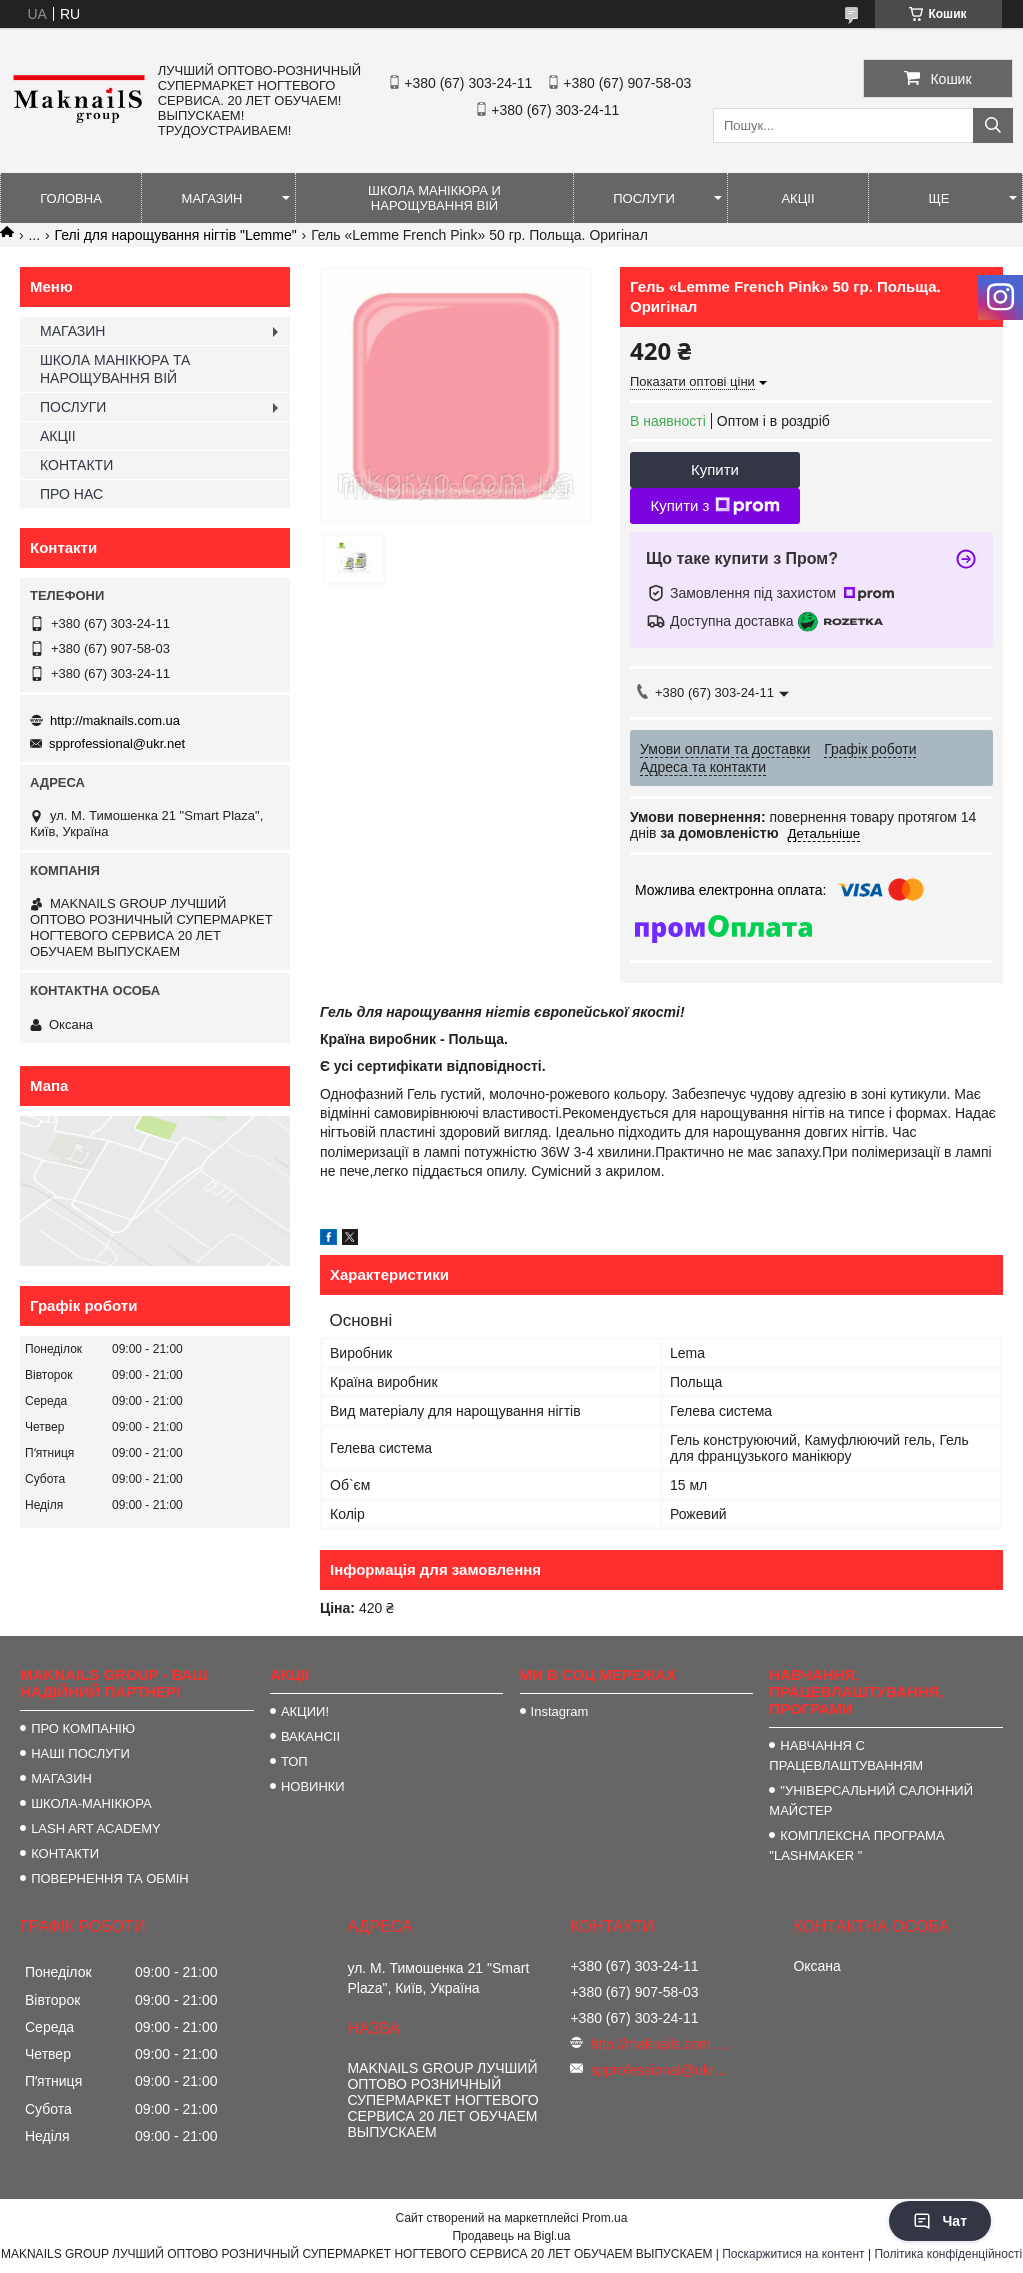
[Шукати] (993, 125)
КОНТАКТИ (76, 465)
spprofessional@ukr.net (117, 743)
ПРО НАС (71, 494)
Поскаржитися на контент (793, 2254)
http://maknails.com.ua (115, 720)
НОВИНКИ (313, 1786)
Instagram (560, 1711)
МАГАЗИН (212, 198)
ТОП (294, 1761)
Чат (940, 2221)
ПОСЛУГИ (644, 198)
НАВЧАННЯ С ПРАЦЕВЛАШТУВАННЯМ (846, 1755)
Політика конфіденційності (948, 2254)
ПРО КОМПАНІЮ (83, 1728)
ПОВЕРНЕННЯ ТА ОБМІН (110, 1878)
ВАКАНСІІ (310, 1736)
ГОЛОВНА (71, 198)
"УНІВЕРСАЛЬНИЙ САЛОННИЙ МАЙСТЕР (871, 1800)
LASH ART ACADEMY (96, 1828)
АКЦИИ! (305, 1711)
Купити (715, 469)
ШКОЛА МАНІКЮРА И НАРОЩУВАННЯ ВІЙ (434, 198)
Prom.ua (604, 2218)
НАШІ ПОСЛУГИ (80, 1753)
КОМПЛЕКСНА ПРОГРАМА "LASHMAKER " (856, 1845)
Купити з (714, 506)
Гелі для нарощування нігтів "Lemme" (176, 235)
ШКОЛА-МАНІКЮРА (91, 1803)
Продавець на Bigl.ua (511, 2236)
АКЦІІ (797, 198)
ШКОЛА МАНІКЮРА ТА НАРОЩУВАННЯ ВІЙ (115, 369)
